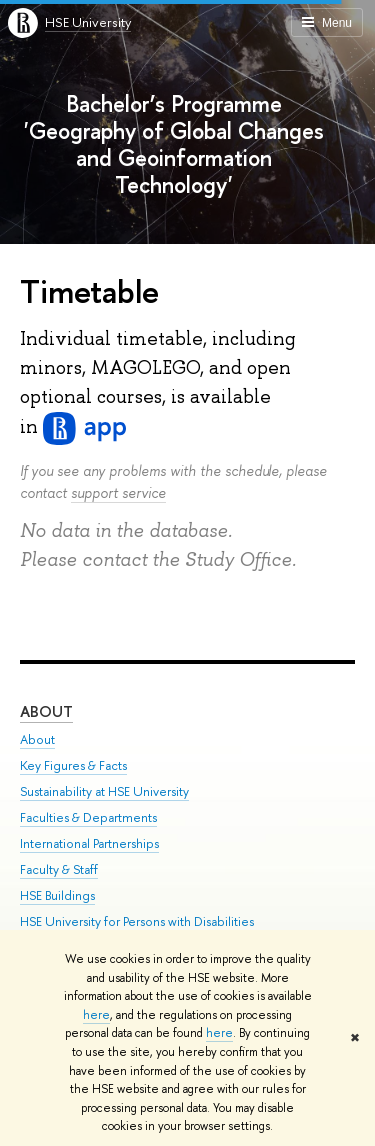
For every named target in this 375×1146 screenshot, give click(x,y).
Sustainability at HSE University (104, 791)
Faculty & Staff (59, 869)
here (96, 1015)
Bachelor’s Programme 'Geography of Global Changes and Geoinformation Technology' (174, 144)
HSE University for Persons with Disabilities (137, 921)
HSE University (88, 22)
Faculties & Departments (88, 817)
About (46, 711)
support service (118, 492)
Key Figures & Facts (73, 765)
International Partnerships (89, 843)
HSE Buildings (57, 895)
